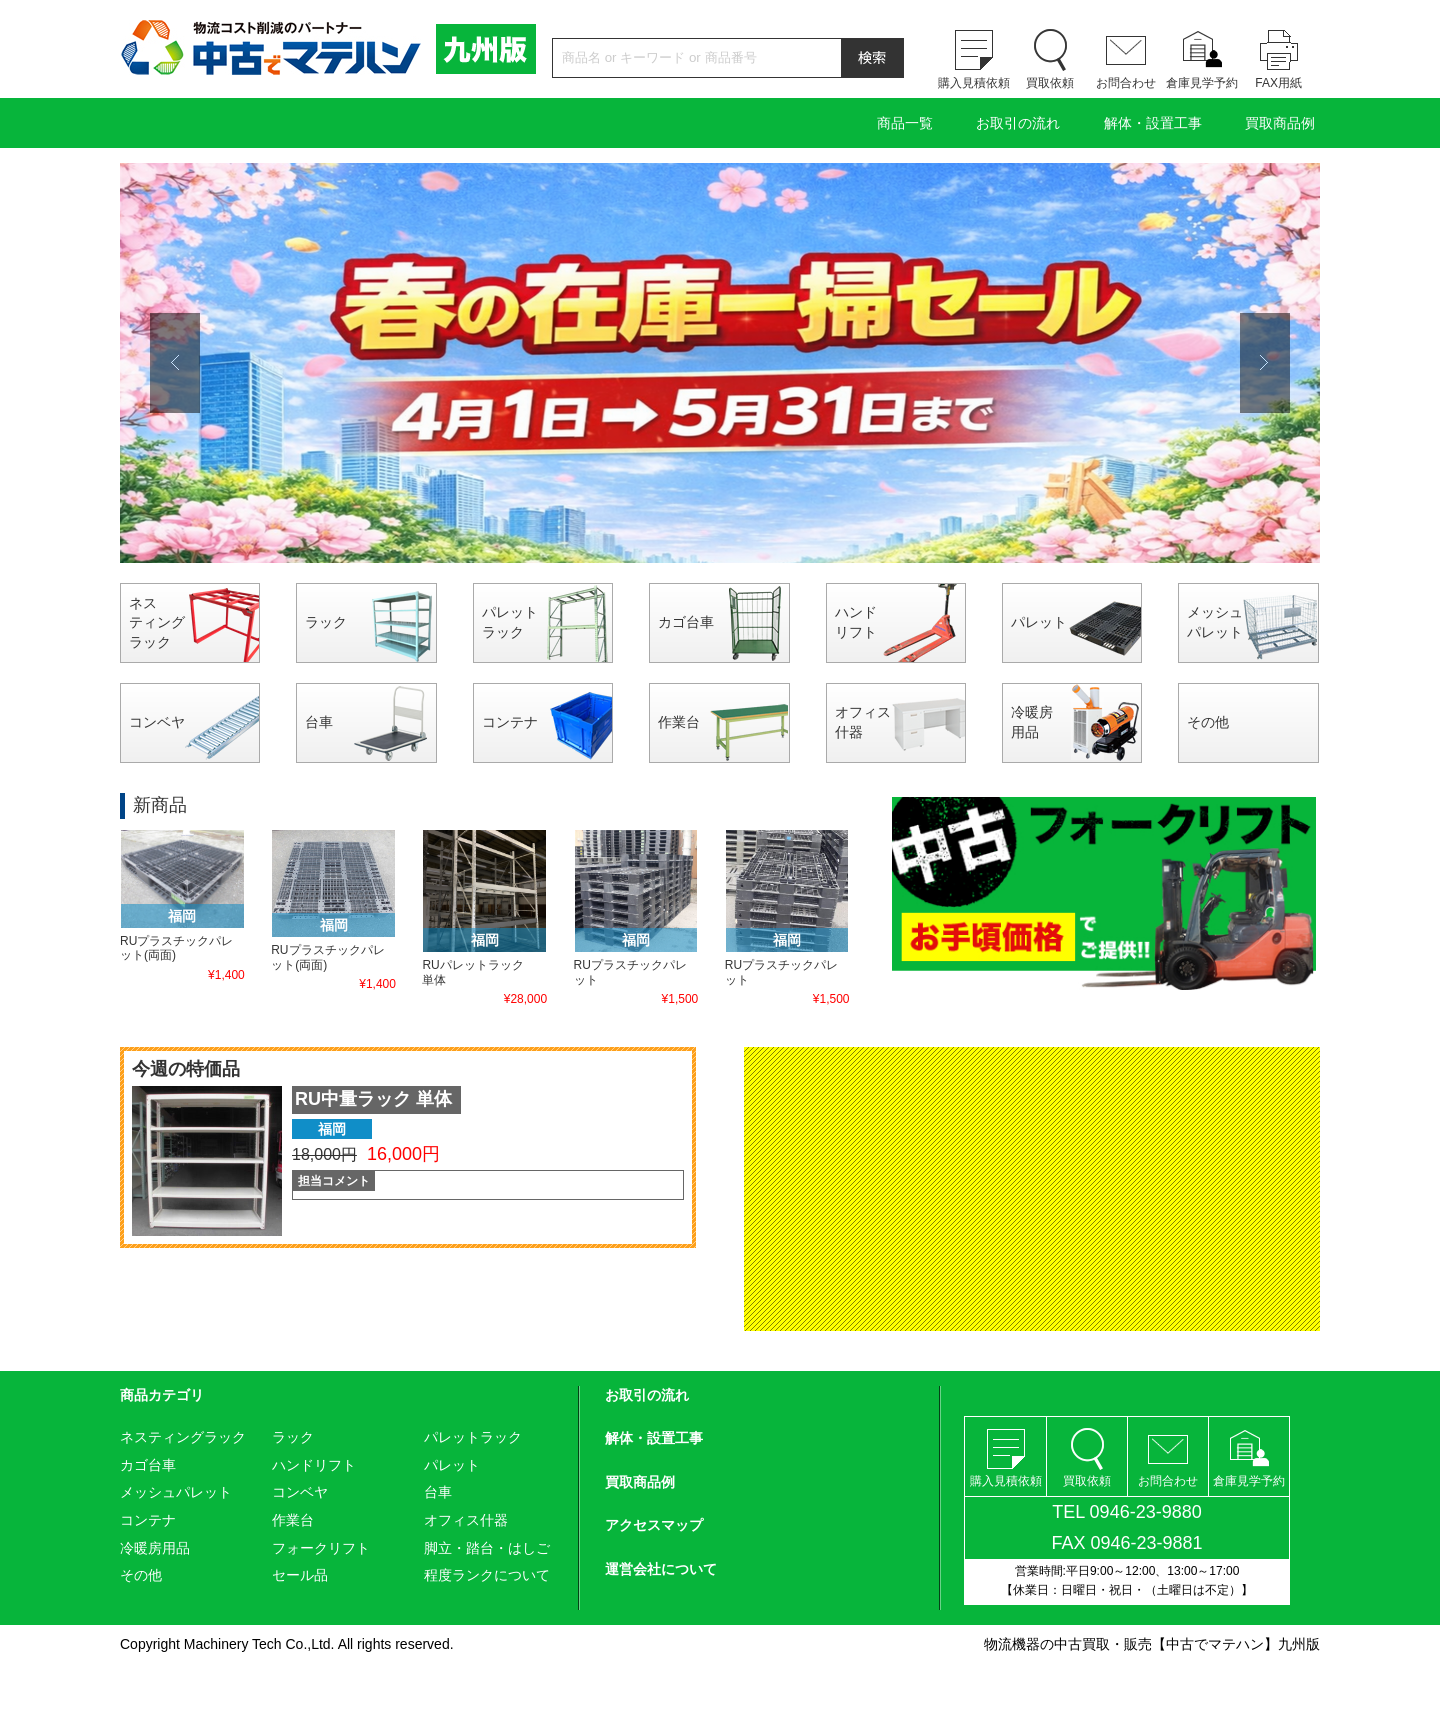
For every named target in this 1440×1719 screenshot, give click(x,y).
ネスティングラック (157, 622)
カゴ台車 (686, 622)
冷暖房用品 (1032, 722)
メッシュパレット (1215, 622)
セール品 (300, 1575)
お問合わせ (1126, 83)
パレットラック (510, 622)
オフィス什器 (863, 722)
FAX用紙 (1278, 83)
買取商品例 (1280, 123)
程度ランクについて (487, 1575)
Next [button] (1265, 363)
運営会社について (661, 1569)
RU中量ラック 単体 (373, 1099)
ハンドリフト (856, 622)
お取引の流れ (1018, 123)
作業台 (679, 722)
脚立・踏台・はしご (487, 1548)
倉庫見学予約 (1202, 83)
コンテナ (510, 722)
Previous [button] (175, 363)
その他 (1208, 722)
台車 (319, 722)
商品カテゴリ (162, 1395)
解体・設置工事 (1153, 123)
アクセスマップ (654, 1525)
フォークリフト (321, 1548)
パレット (1039, 622)
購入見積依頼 (974, 83)
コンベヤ (157, 722)
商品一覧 (905, 123)
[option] (720, 363)
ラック (326, 622)
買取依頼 (1050, 83)
